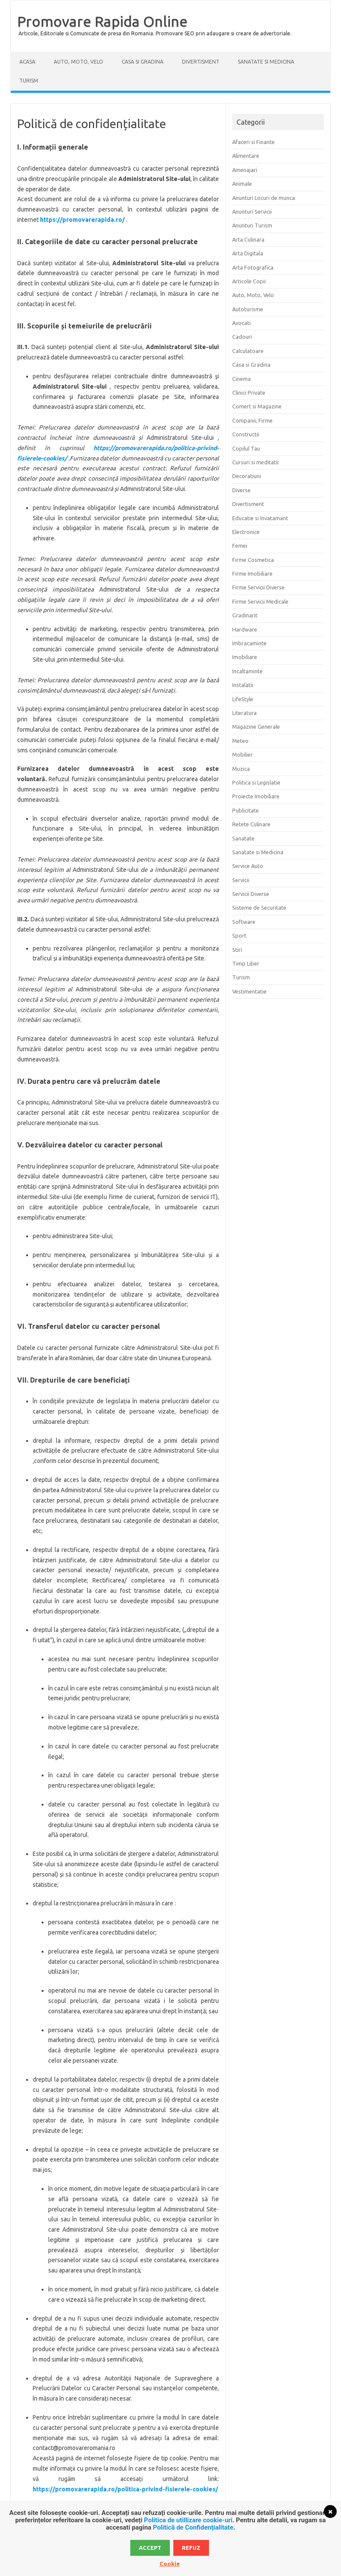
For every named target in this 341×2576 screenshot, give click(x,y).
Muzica (241, 769)
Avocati (241, 323)
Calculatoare (248, 351)
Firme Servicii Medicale (260, 601)
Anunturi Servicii (252, 212)
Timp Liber (245, 963)
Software (243, 922)
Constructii (245, 434)
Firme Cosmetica (253, 560)
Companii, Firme (252, 420)
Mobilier (242, 754)
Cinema (241, 379)
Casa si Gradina (142, 61)
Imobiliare (244, 657)
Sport (239, 935)
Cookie (170, 2564)
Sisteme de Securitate (259, 908)
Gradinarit (245, 615)
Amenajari (244, 170)
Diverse (241, 490)
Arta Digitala (247, 253)
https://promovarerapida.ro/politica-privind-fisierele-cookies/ (125, 2489)
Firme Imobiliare (252, 573)
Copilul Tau (246, 448)
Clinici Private (248, 392)
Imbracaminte (249, 643)
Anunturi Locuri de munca (263, 198)
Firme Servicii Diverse (258, 587)
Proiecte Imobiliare (256, 796)
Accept (150, 2548)
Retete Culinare (251, 824)
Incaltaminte (247, 671)
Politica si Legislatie (256, 782)
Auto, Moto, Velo (78, 61)
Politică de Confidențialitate (193, 2527)
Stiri (237, 950)
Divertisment (200, 61)
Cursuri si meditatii (255, 462)
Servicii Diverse (250, 894)
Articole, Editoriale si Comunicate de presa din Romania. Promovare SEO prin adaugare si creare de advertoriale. (155, 33)
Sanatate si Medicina (266, 61)
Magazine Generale (256, 727)
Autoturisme (247, 309)
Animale (242, 184)
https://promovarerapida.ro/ (82, 219)
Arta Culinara (248, 239)
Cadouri (242, 337)
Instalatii (242, 685)
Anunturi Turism (252, 225)
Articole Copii (249, 281)
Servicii (240, 880)
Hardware (244, 629)
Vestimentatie (249, 991)
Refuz (191, 2548)
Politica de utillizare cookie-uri (188, 2520)
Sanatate (243, 838)
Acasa (27, 61)
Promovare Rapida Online (102, 21)
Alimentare (245, 156)
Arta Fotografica (252, 267)
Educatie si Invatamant (260, 518)
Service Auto (247, 866)
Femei (239, 546)
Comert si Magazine (257, 406)
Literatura (244, 713)
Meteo (240, 741)
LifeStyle (242, 699)
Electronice (246, 532)
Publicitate (245, 810)
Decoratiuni (246, 476)
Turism (28, 80)
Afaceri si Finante (253, 142)
